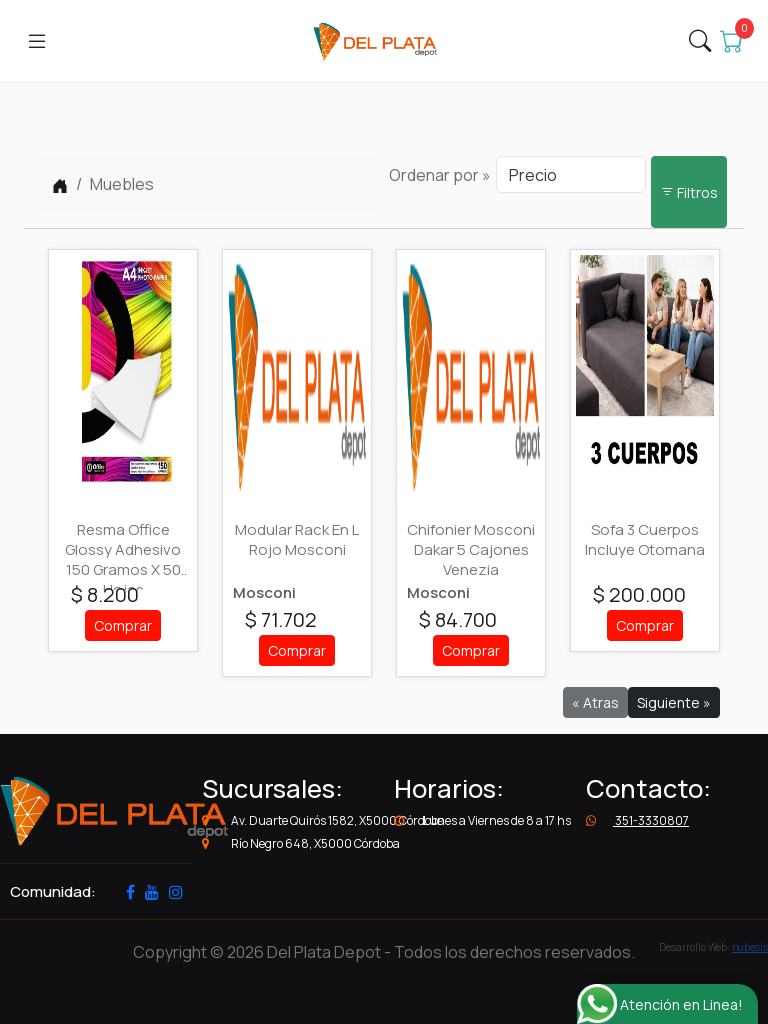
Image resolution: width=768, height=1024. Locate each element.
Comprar (123, 625)
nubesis (750, 947)
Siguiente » (674, 702)
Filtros (689, 192)
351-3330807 (637, 820)
